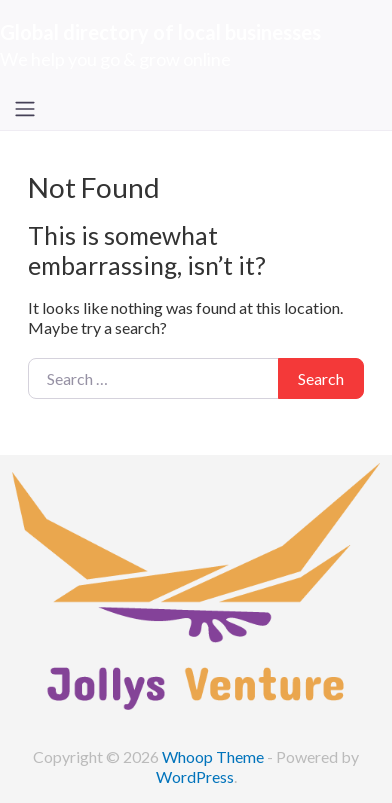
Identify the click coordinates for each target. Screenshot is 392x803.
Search (321, 378)
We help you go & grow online (115, 59)
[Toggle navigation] (25, 109)
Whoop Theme (214, 756)
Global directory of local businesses (160, 32)
